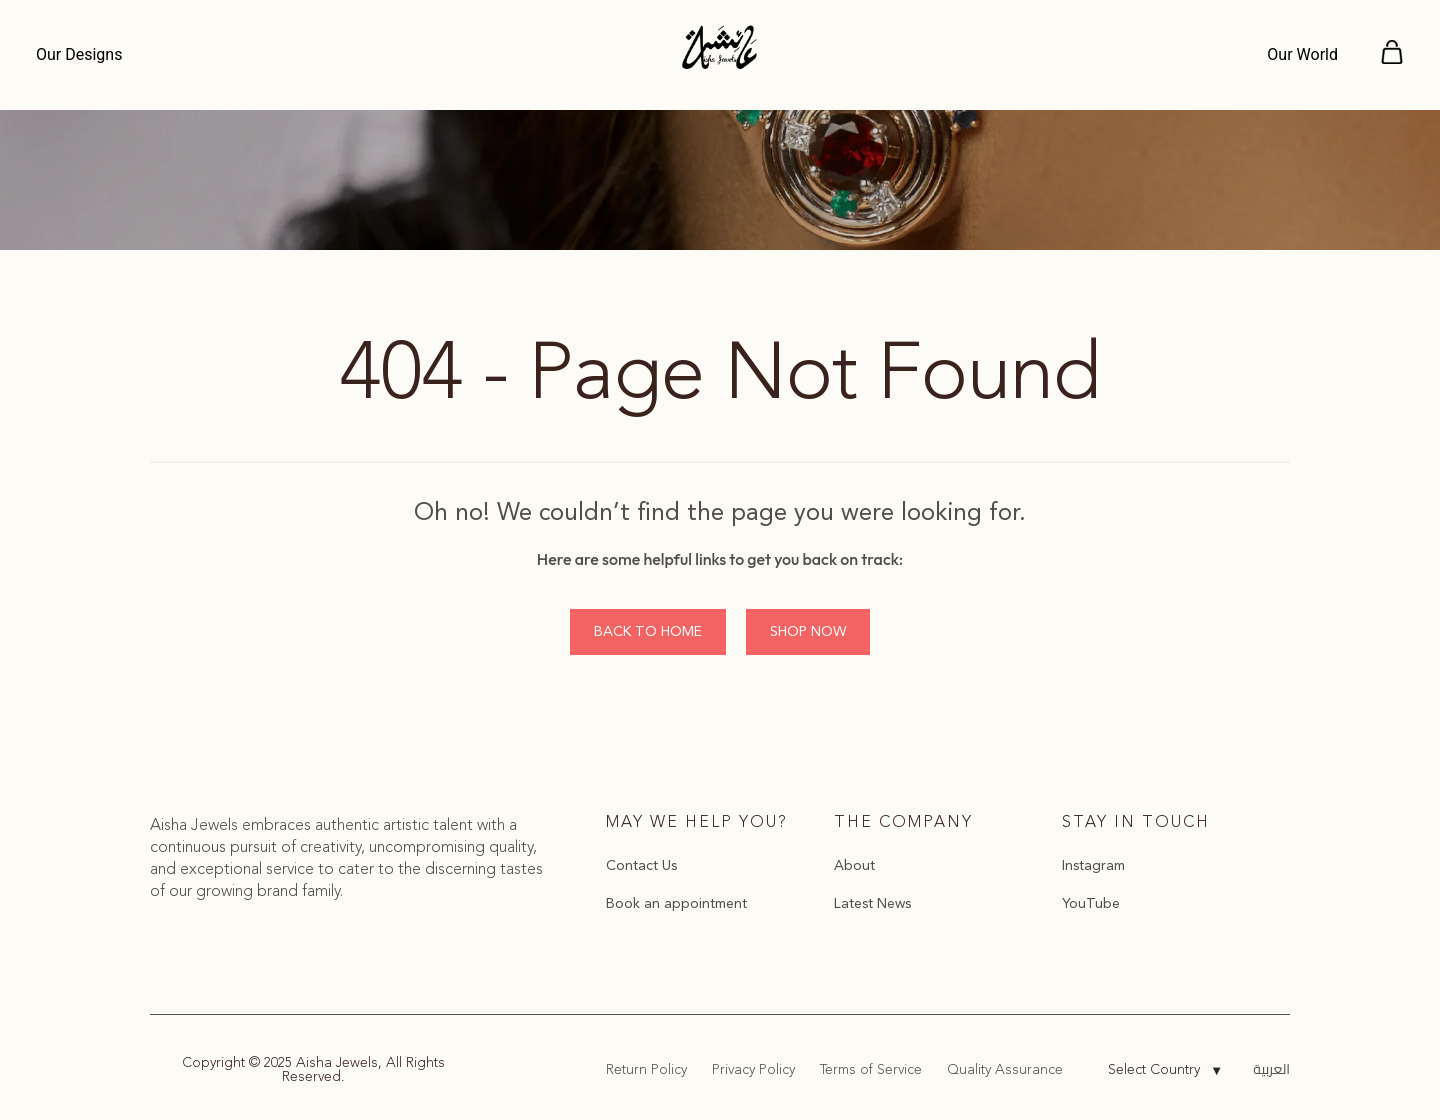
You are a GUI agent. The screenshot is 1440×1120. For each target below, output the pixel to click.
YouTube (1091, 904)
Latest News (872, 904)
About (854, 866)
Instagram (1093, 866)
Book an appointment (676, 904)
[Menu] (84, 55)
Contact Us (641, 866)
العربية (1271, 1069)
